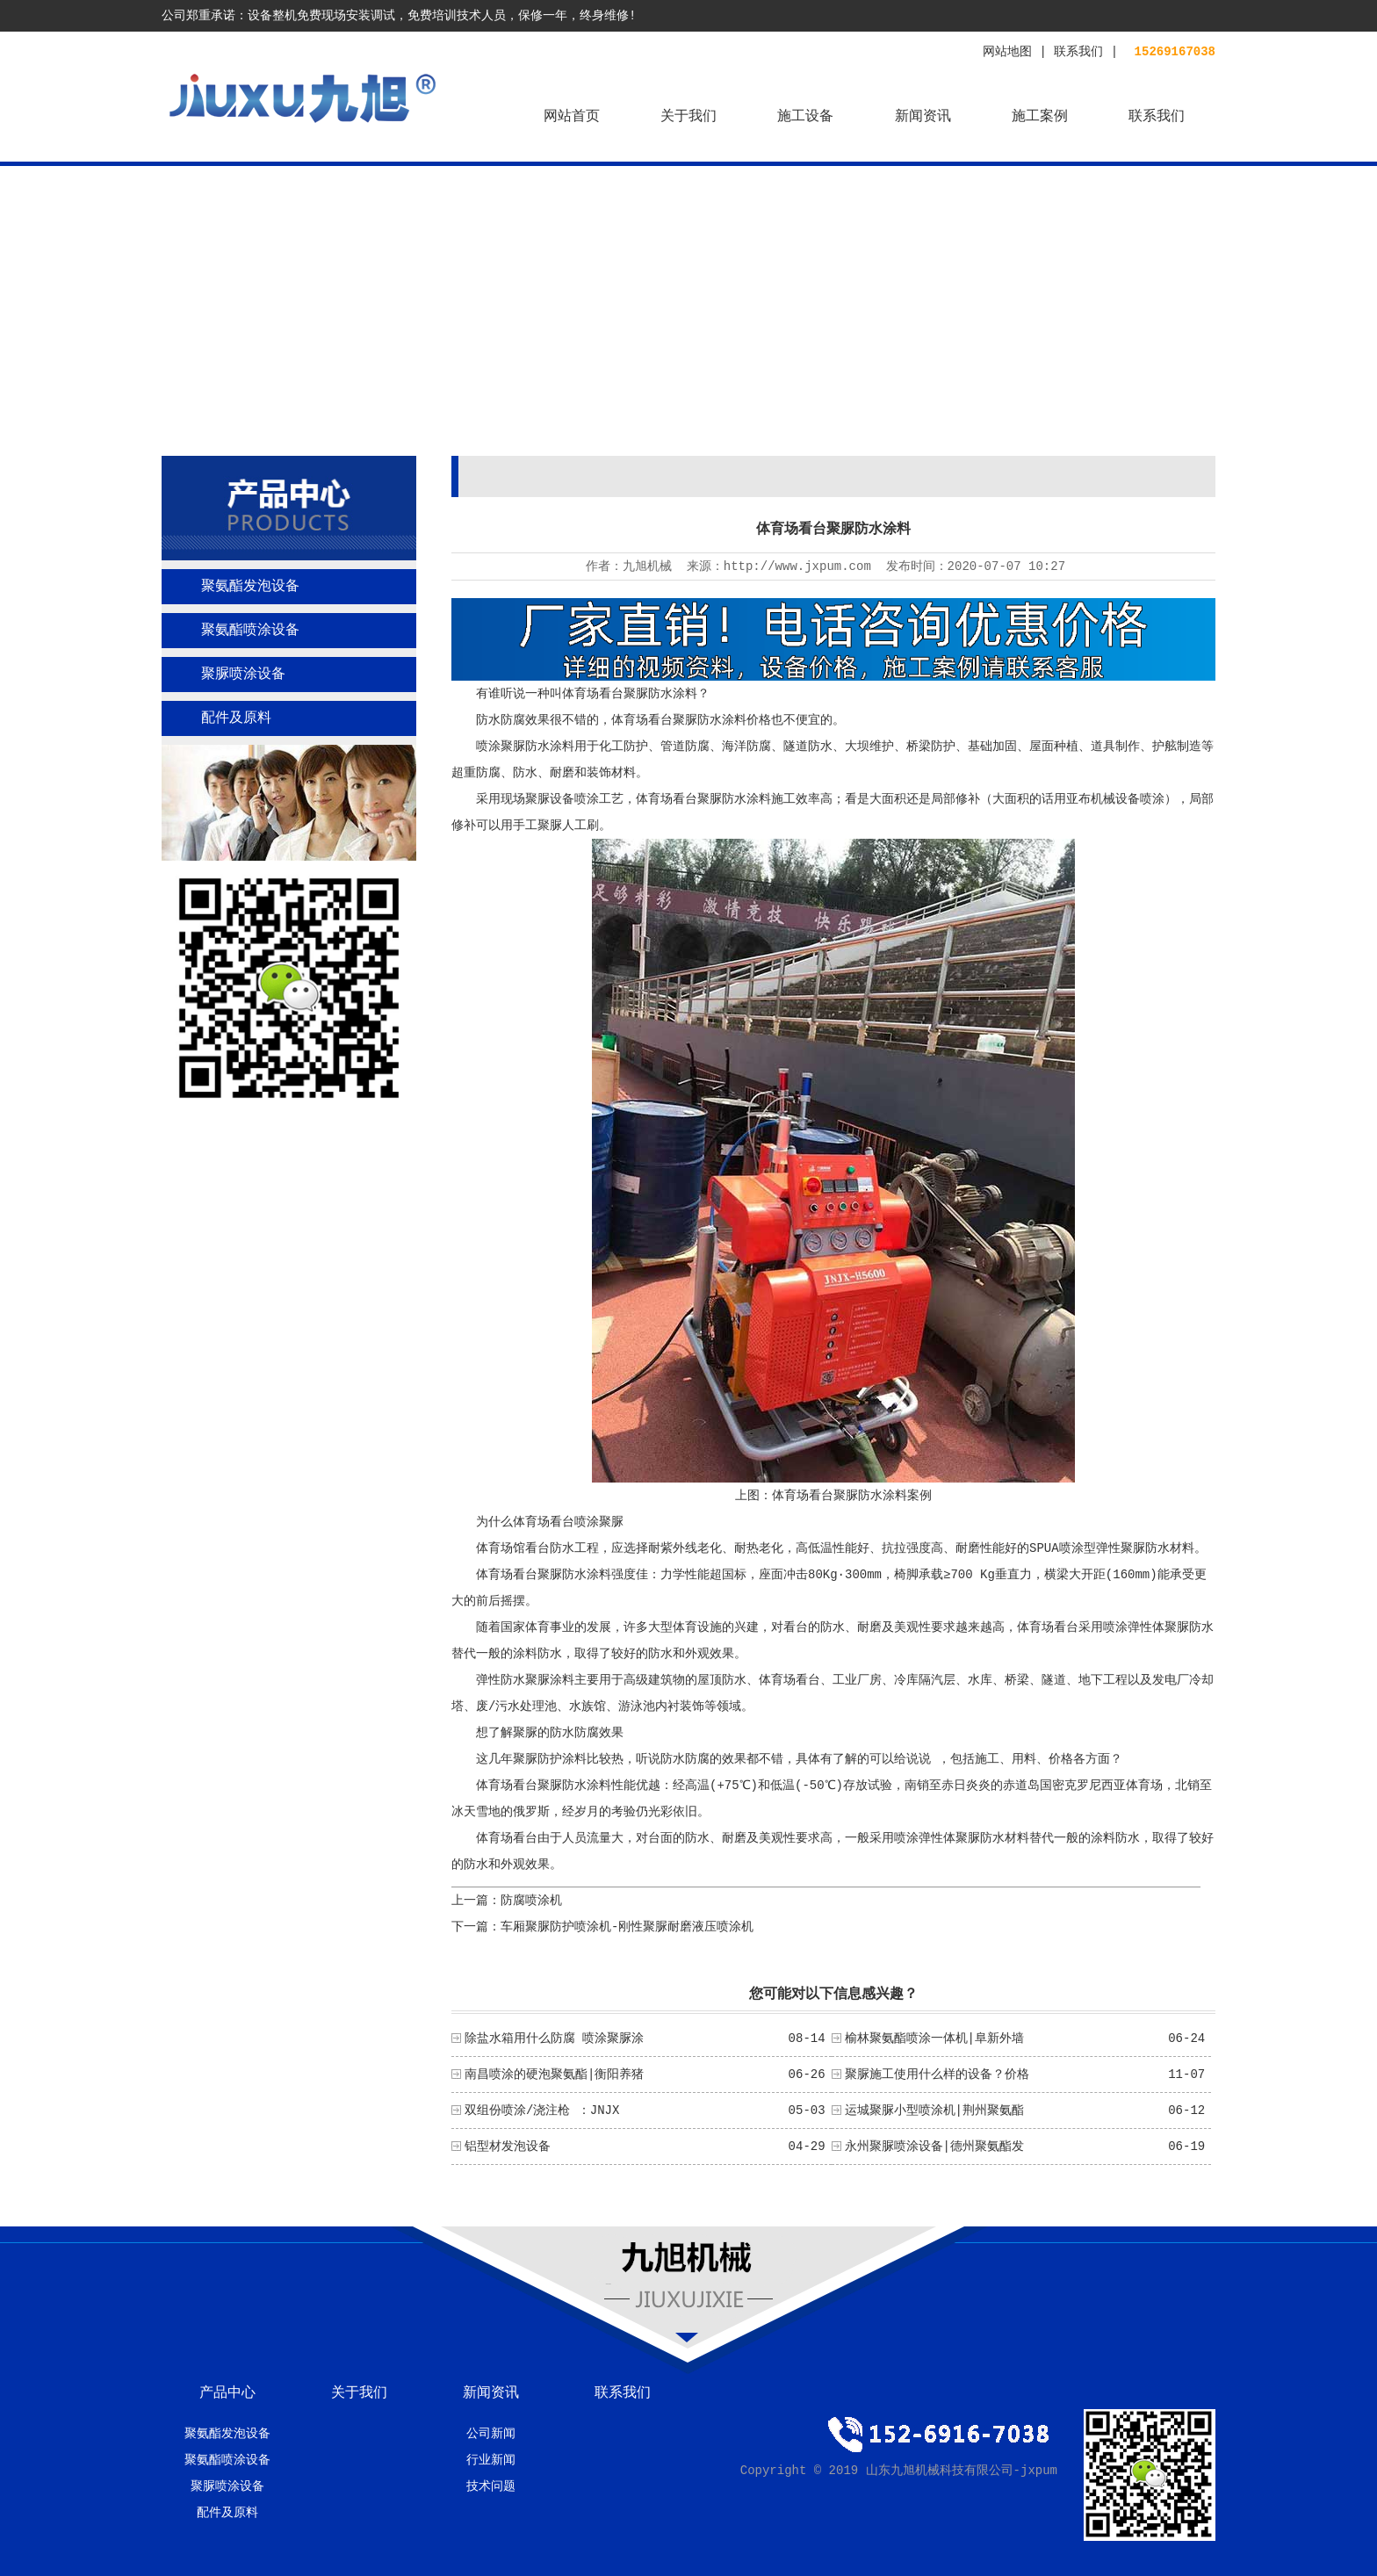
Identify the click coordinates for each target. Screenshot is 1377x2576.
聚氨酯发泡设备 (250, 587)
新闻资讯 (923, 117)
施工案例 (1040, 117)
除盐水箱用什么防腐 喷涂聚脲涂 (554, 2038)
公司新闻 (490, 2434)
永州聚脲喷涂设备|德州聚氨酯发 (934, 2146)
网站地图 (1007, 52)
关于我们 (688, 117)
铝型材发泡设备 (508, 2146)
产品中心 (227, 2393)
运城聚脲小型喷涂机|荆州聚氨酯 (934, 2110)
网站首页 (572, 117)
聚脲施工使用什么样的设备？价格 (937, 2074)
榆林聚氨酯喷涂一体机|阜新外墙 (934, 2038)
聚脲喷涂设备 (243, 674)
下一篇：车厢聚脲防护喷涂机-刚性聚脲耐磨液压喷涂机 (602, 1927)
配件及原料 (236, 718)
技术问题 (490, 2486)
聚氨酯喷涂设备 (250, 631)
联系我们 (1078, 52)
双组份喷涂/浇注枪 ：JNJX (542, 2110)
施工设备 (805, 117)
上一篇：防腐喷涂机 (506, 1901)
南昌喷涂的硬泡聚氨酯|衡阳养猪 (554, 2074)
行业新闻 (490, 2460)
